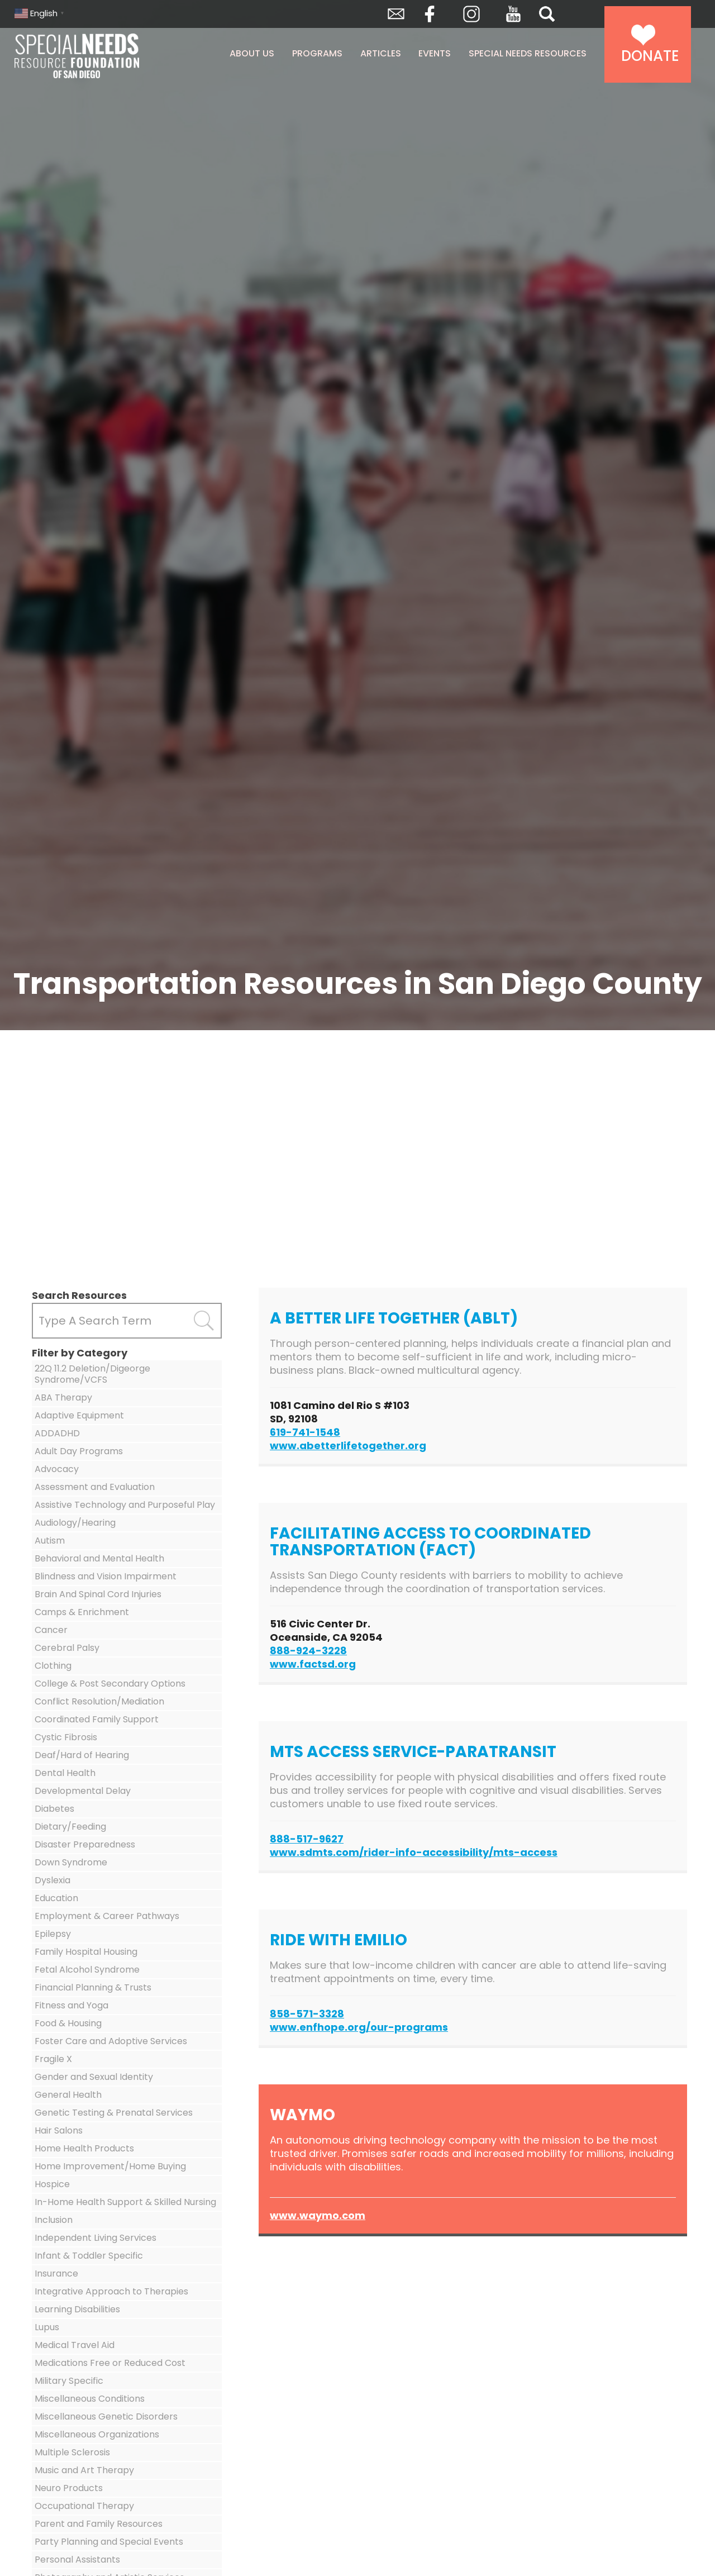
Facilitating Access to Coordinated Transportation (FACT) (430, 1541)
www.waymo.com (317, 2215)
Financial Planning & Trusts (93, 1987)
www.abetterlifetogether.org (348, 1446)
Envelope (396, 14)
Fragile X (53, 2059)
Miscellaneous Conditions (90, 2398)
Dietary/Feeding (70, 1826)
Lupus (47, 2327)
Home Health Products (84, 2148)
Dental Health (65, 1772)
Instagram (471, 14)
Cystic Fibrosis (66, 1737)
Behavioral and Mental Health (99, 1558)
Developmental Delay (83, 1790)
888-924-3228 (308, 1651)
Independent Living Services (95, 2237)
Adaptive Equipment (79, 1415)
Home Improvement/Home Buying (110, 2166)
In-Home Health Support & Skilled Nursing (125, 2202)
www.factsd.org (313, 1664)
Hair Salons (59, 2130)
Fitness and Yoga (71, 2005)
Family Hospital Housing (86, 1951)
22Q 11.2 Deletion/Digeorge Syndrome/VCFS (92, 1374)
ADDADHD (57, 1433)
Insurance (56, 2273)
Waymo (302, 2115)
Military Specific (69, 2380)
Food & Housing (68, 2023)
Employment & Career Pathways (107, 1916)
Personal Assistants (77, 2559)
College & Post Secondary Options (110, 1683)
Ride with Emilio (338, 1940)
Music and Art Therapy (84, 2470)
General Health (68, 2094)
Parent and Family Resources (99, 2523)
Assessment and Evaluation (95, 1486)
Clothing (53, 1665)
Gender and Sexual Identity (94, 2076)
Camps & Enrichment (82, 1612)
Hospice (52, 2184)
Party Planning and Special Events (109, 2541)
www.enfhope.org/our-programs (359, 2027)
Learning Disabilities (77, 2309)
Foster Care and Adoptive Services (111, 2041)
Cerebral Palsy (67, 1647)
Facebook (429, 14)
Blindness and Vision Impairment (106, 1576)
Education (56, 1898)
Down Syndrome (71, 1862)
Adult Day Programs (79, 1451)
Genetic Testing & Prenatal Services (114, 2112)
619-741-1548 (305, 1432)
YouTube (513, 14)
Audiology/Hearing (75, 1522)
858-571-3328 (307, 2014)
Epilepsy (53, 1933)
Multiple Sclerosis (72, 2452)
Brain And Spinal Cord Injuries (98, 1594)
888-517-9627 (307, 1839)
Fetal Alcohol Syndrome (87, 1969)
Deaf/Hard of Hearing (82, 1755)
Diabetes (54, 1808)
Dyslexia (52, 1880)
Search (546, 14)
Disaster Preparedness (85, 1844)
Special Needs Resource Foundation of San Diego (105, 56)
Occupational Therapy (84, 2505)
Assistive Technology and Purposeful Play (125, 1504)
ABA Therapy (63, 1397)
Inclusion (54, 2219)
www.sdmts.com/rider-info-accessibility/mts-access (413, 1852)
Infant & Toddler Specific (89, 2255)
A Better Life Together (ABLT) (394, 1318)
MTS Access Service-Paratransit (413, 1752)
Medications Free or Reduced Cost (110, 2362)
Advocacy (57, 1469)
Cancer (51, 1629)
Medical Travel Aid (75, 2345)
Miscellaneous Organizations (97, 2434)
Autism (50, 1540)
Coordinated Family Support (97, 1719)
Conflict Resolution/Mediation (99, 1701)
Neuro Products (69, 2488)
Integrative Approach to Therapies (111, 2291)
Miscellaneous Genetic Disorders (106, 2416)
